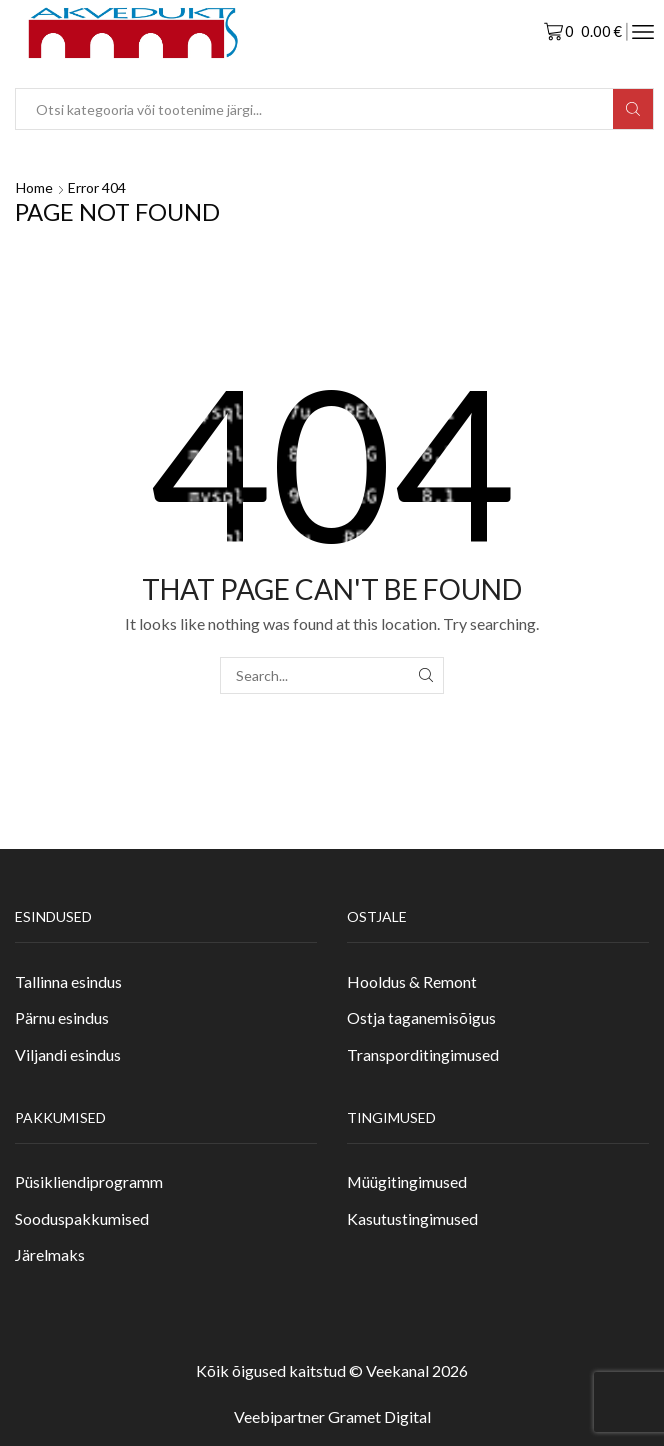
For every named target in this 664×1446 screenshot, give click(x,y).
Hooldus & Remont (412, 981)
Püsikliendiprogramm (89, 1181)
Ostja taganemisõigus (421, 1017)
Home (34, 187)
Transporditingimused (423, 1054)
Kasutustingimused (412, 1218)
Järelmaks (50, 1254)
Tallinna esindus (68, 981)
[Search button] (633, 109)
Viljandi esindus (68, 1054)
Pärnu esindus (62, 1017)
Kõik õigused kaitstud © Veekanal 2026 (332, 1370)
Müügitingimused (407, 1181)
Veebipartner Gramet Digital (332, 1416)
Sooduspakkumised (82, 1218)
